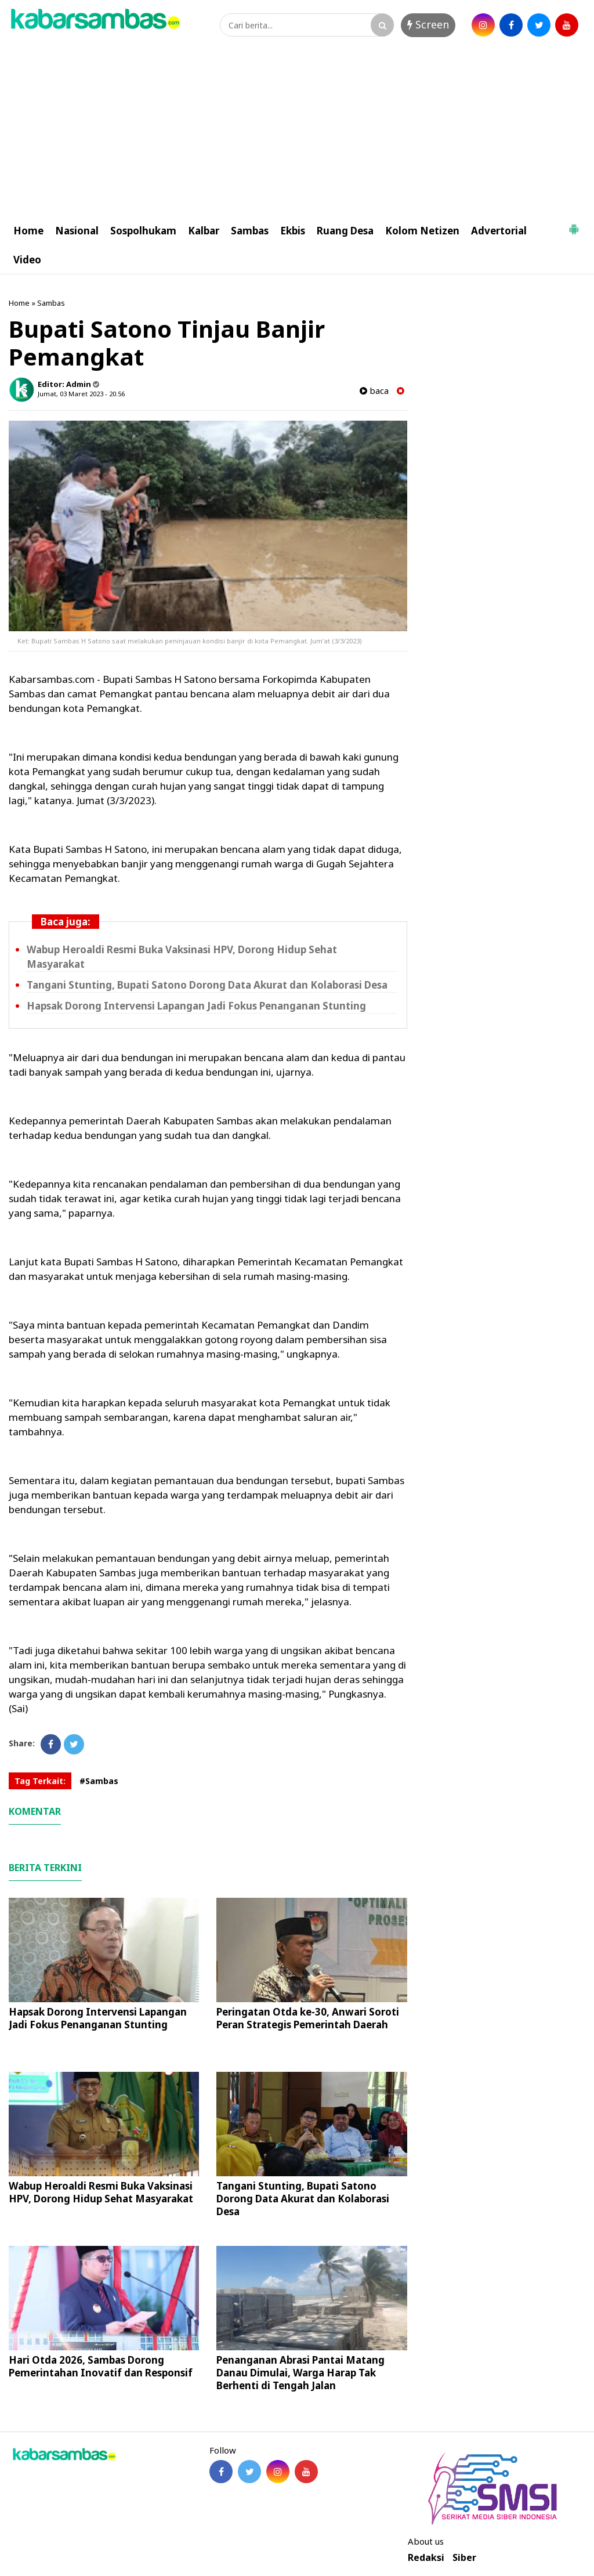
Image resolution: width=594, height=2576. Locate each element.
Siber (464, 2558)
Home (28, 230)
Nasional (77, 230)
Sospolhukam (143, 230)
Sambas (250, 230)
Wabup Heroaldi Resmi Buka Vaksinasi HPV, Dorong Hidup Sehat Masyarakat (101, 2192)
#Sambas (98, 1780)
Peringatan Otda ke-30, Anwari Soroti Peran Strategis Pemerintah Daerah (307, 2018)
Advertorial (499, 230)
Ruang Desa (345, 230)
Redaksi (426, 2558)
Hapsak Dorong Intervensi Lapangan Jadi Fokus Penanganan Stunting (196, 1005)
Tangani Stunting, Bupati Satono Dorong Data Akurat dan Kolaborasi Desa (207, 985)
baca (374, 391)
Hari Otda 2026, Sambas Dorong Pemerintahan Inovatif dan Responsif (101, 2366)
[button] (573, 224)
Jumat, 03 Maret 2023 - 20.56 (81, 393)
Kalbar (203, 230)
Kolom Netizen (422, 230)
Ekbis (292, 230)
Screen (428, 24)
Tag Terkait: (40, 1780)
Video (27, 259)
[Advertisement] (297, 129)
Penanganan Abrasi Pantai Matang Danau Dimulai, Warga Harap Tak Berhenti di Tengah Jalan (300, 2372)
